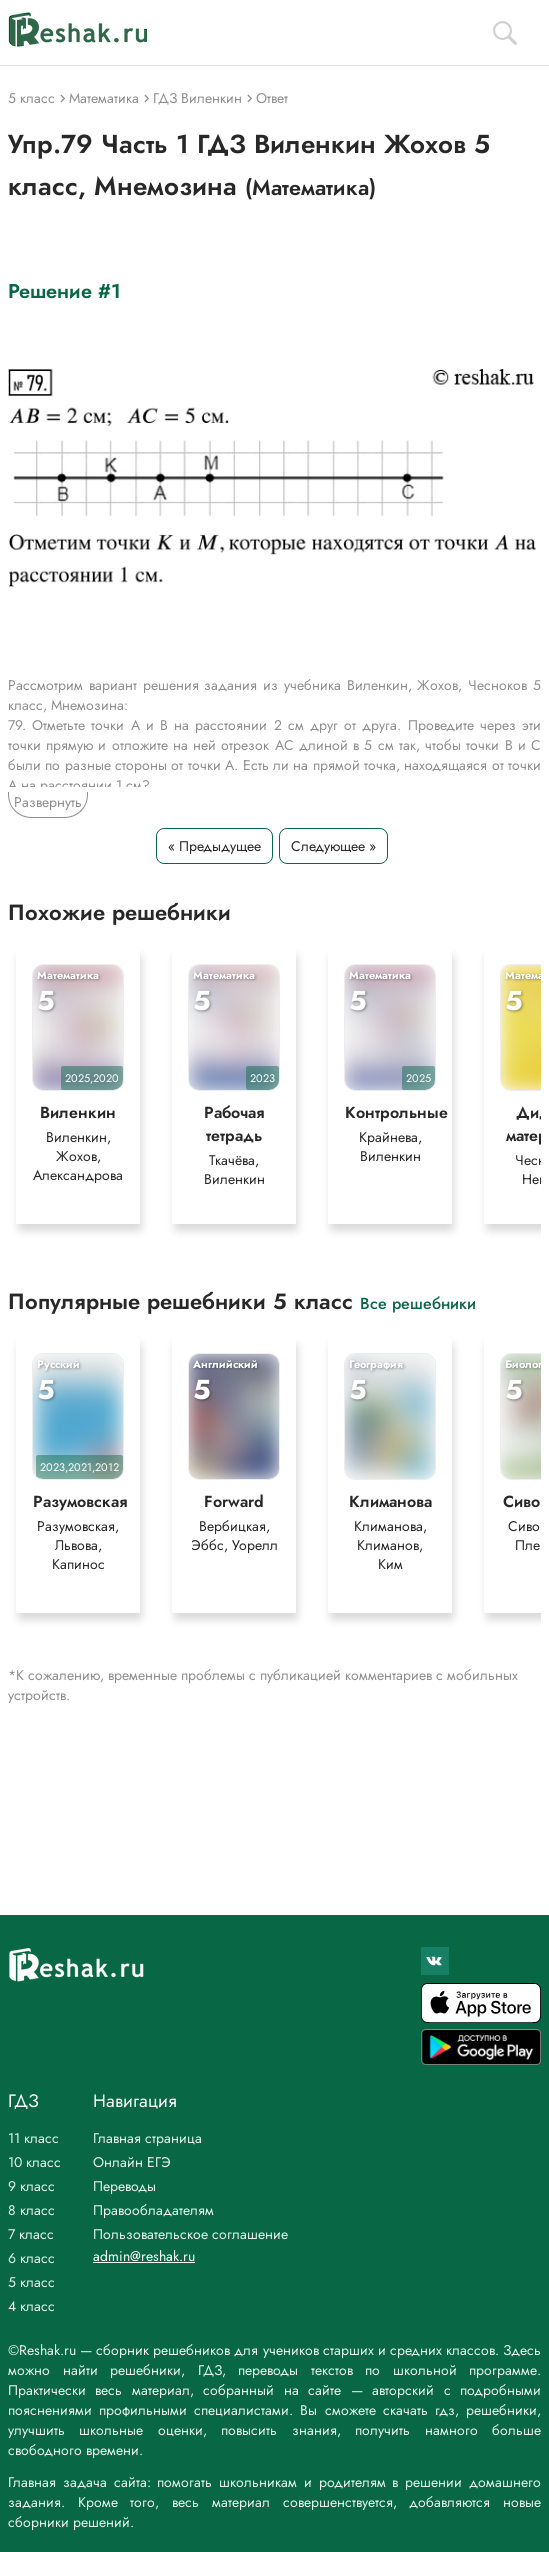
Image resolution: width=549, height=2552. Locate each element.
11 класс (33, 2138)
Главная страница (147, 2138)
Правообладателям (153, 2210)
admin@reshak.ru (144, 2256)
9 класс (31, 2186)
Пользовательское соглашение (190, 2234)
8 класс (31, 2210)
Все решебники (418, 1302)
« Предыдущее (214, 846)
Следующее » (333, 846)
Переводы (124, 2186)
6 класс (31, 2258)
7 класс (31, 2234)
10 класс (34, 2162)
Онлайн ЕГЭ (132, 2162)
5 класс (31, 2282)
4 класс (31, 2306)
